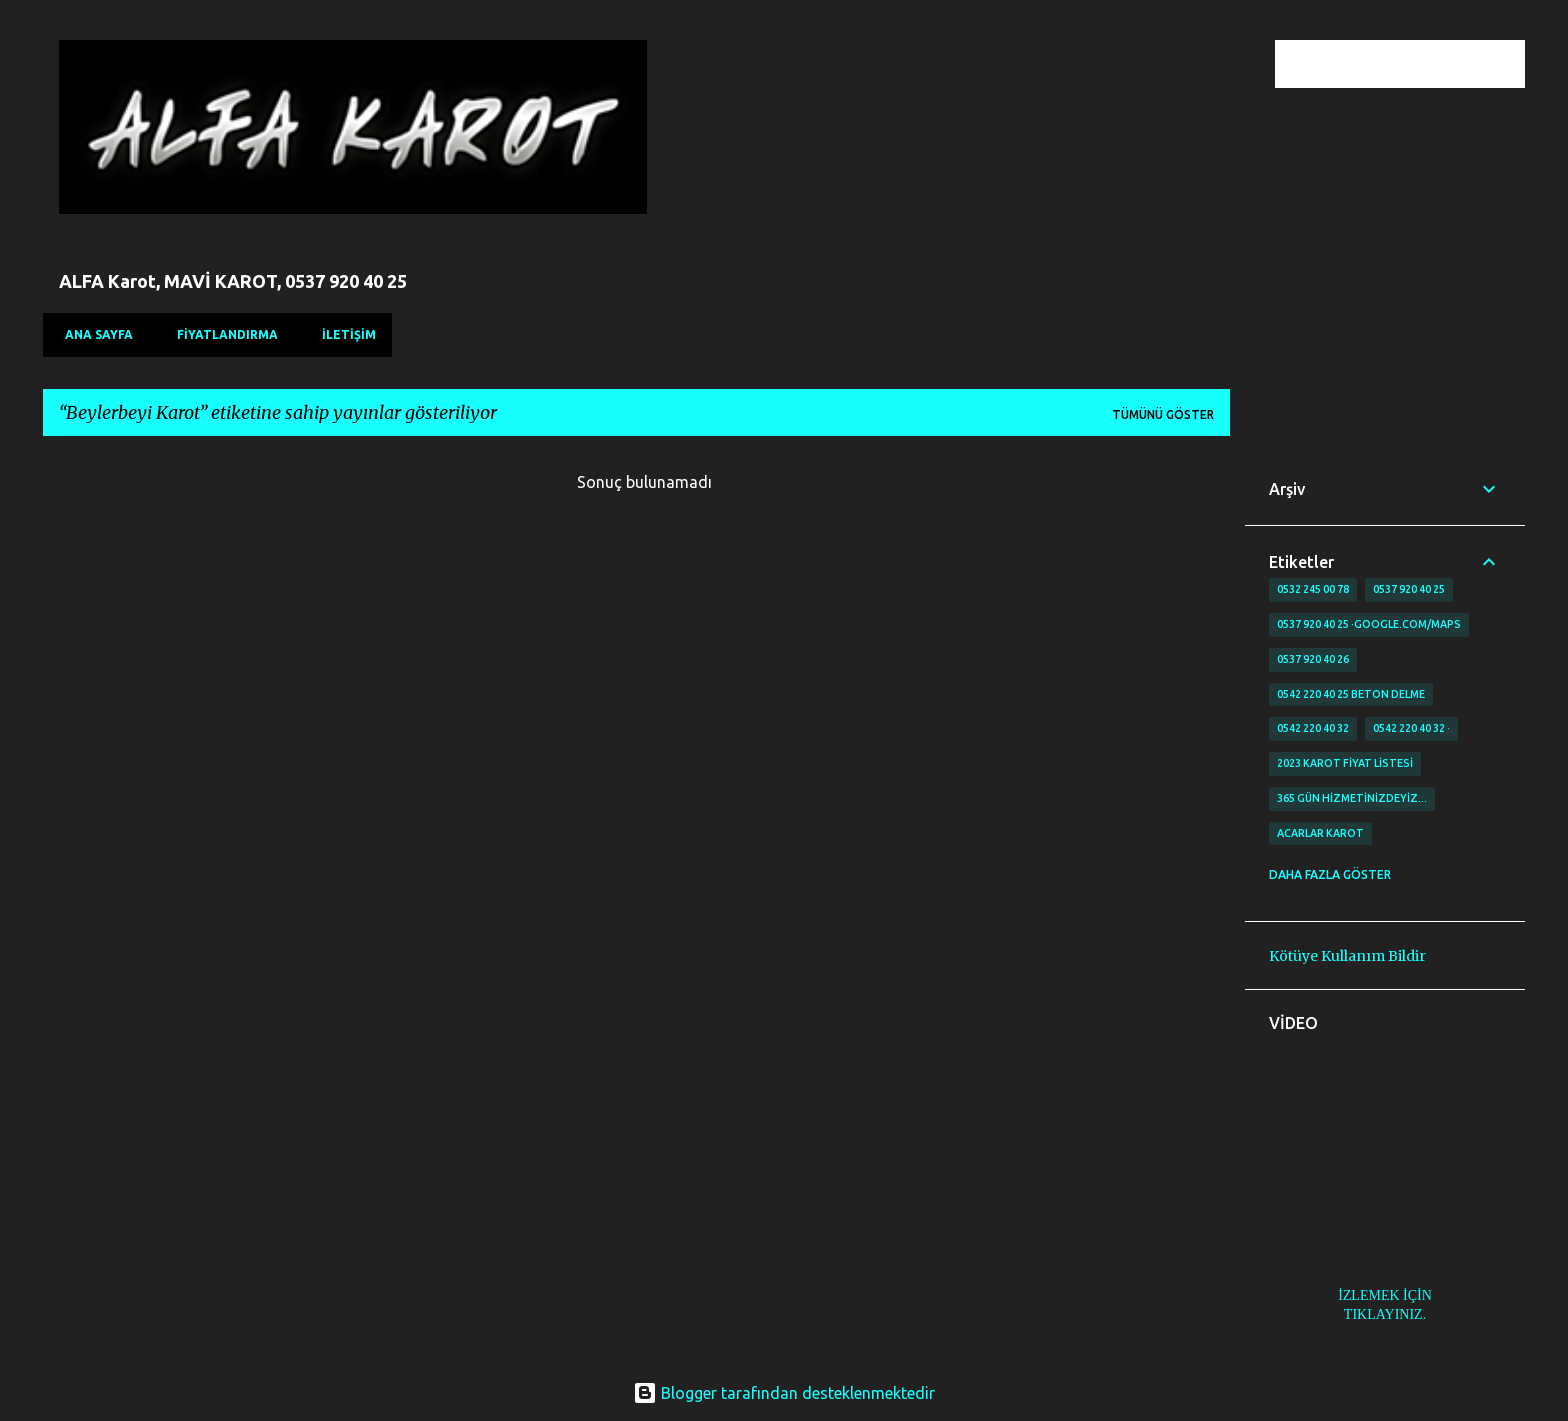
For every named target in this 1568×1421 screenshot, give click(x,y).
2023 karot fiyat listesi (1345, 763)
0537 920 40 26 (1313, 659)
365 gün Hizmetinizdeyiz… (1352, 798)
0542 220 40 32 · (1411, 728)
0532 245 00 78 (1313, 589)
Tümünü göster (1163, 414)
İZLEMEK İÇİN (1385, 1295)
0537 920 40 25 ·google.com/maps (1369, 624)
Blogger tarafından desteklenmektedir (784, 1393)
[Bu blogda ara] (1420, 64)
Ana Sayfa (93, 334)
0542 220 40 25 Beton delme (1351, 694)
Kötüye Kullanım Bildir (1347, 956)
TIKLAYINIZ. (1385, 1314)
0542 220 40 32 (1313, 728)
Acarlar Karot (1320, 833)
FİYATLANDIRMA (221, 334)
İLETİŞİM (343, 334)
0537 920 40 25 (1409, 589)
